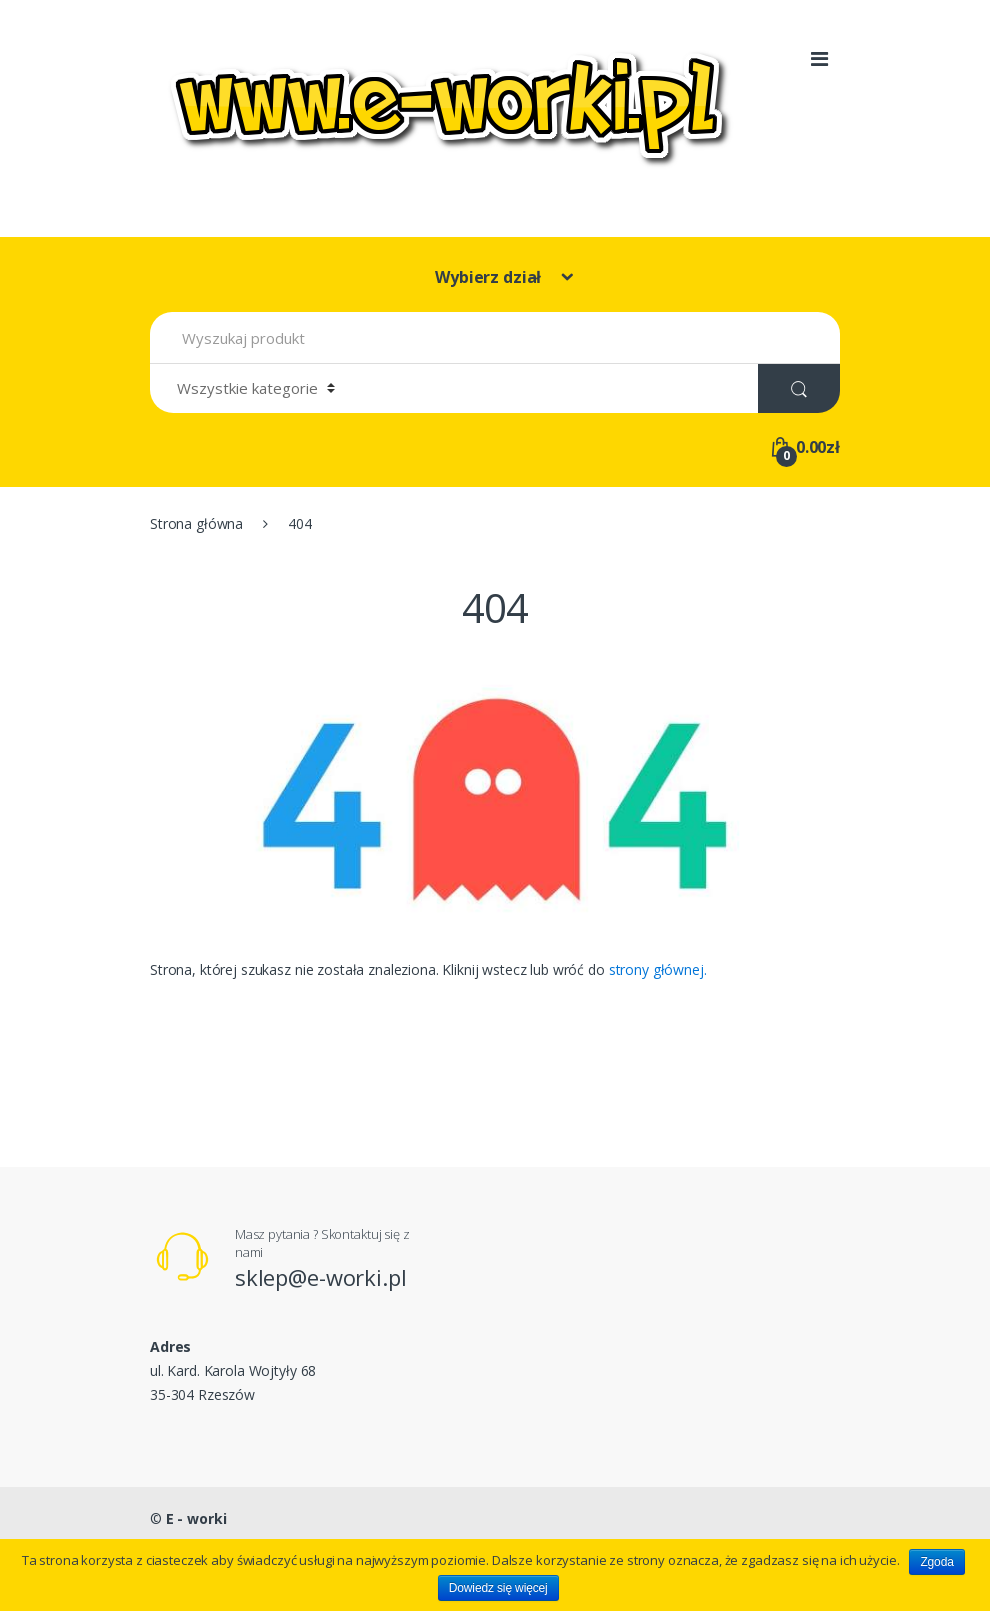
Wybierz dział (490, 277)
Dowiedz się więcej (498, 1588)
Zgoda (936, 1562)
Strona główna (196, 523)
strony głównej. (658, 969)
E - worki (196, 1518)
